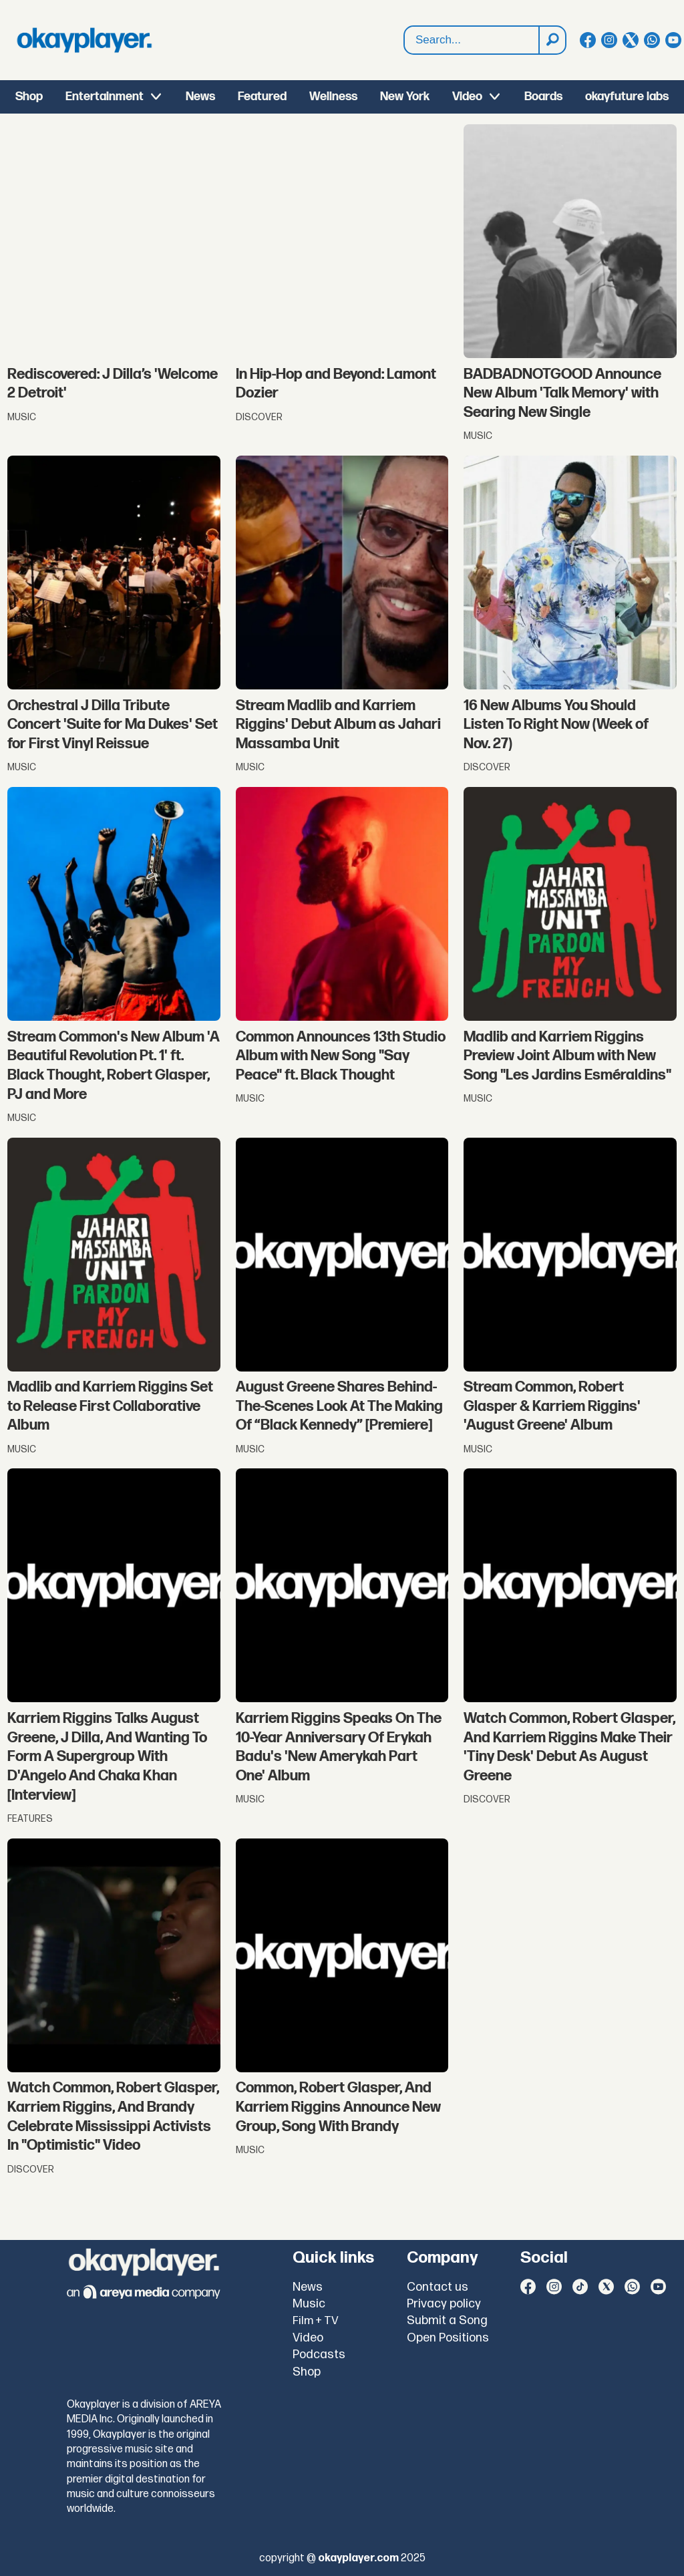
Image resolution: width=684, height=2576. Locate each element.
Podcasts (319, 2355)
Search (404, 26)
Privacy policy (444, 2304)
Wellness (333, 97)
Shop (29, 97)
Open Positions (448, 2338)
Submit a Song (447, 2320)
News (200, 97)
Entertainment (104, 97)
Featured (262, 97)
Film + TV (316, 2320)
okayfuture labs (627, 97)
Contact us (437, 2287)
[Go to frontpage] (84, 40)
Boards (543, 97)
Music (309, 2304)
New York (405, 97)
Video (467, 97)
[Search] (551, 40)
